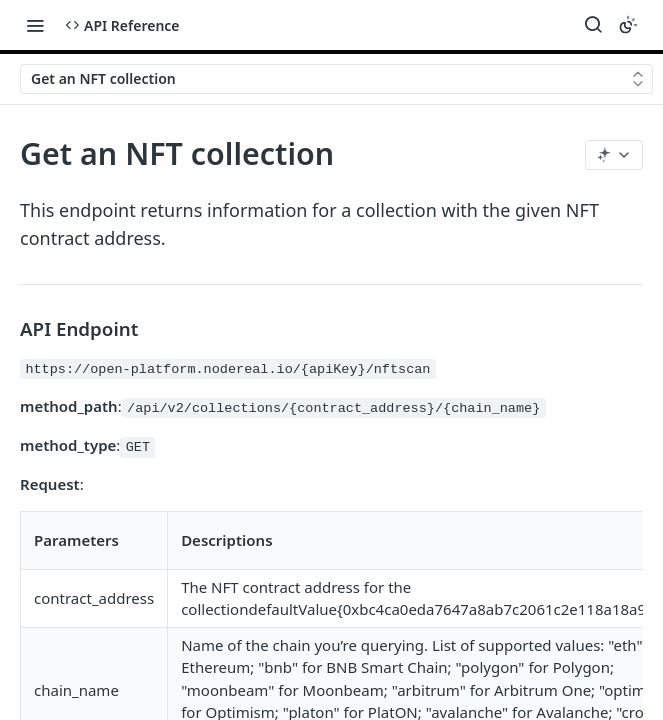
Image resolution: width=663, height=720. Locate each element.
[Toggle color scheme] (628, 25)
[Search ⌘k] (593, 25)
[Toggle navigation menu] (35, 25)
